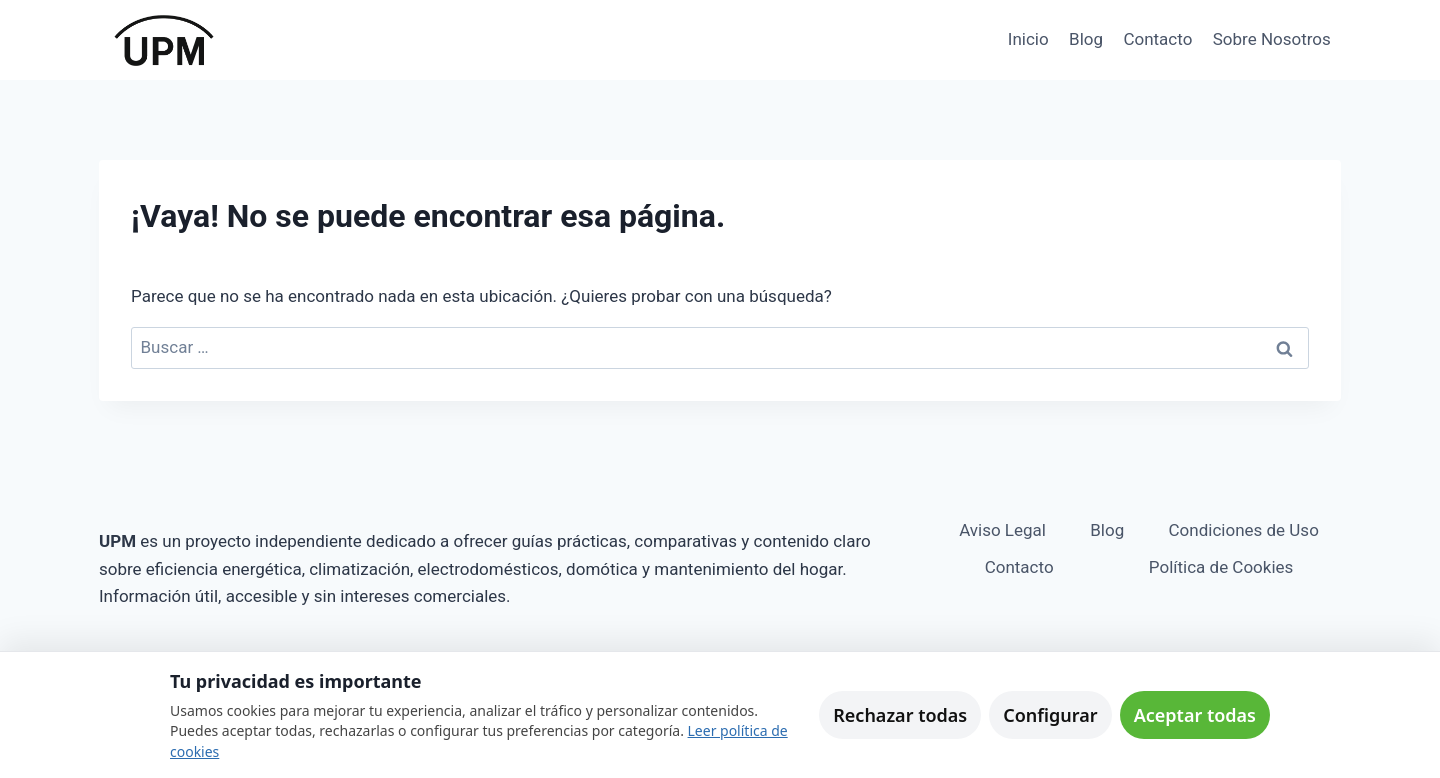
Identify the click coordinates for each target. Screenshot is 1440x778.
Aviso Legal (1002, 530)
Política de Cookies (1221, 567)
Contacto (1157, 39)
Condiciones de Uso (1244, 530)
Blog (1086, 39)
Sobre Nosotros (1272, 39)
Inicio (1028, 39)
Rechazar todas (900, 715)
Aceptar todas (1195, 715)
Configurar (1050, 715)
